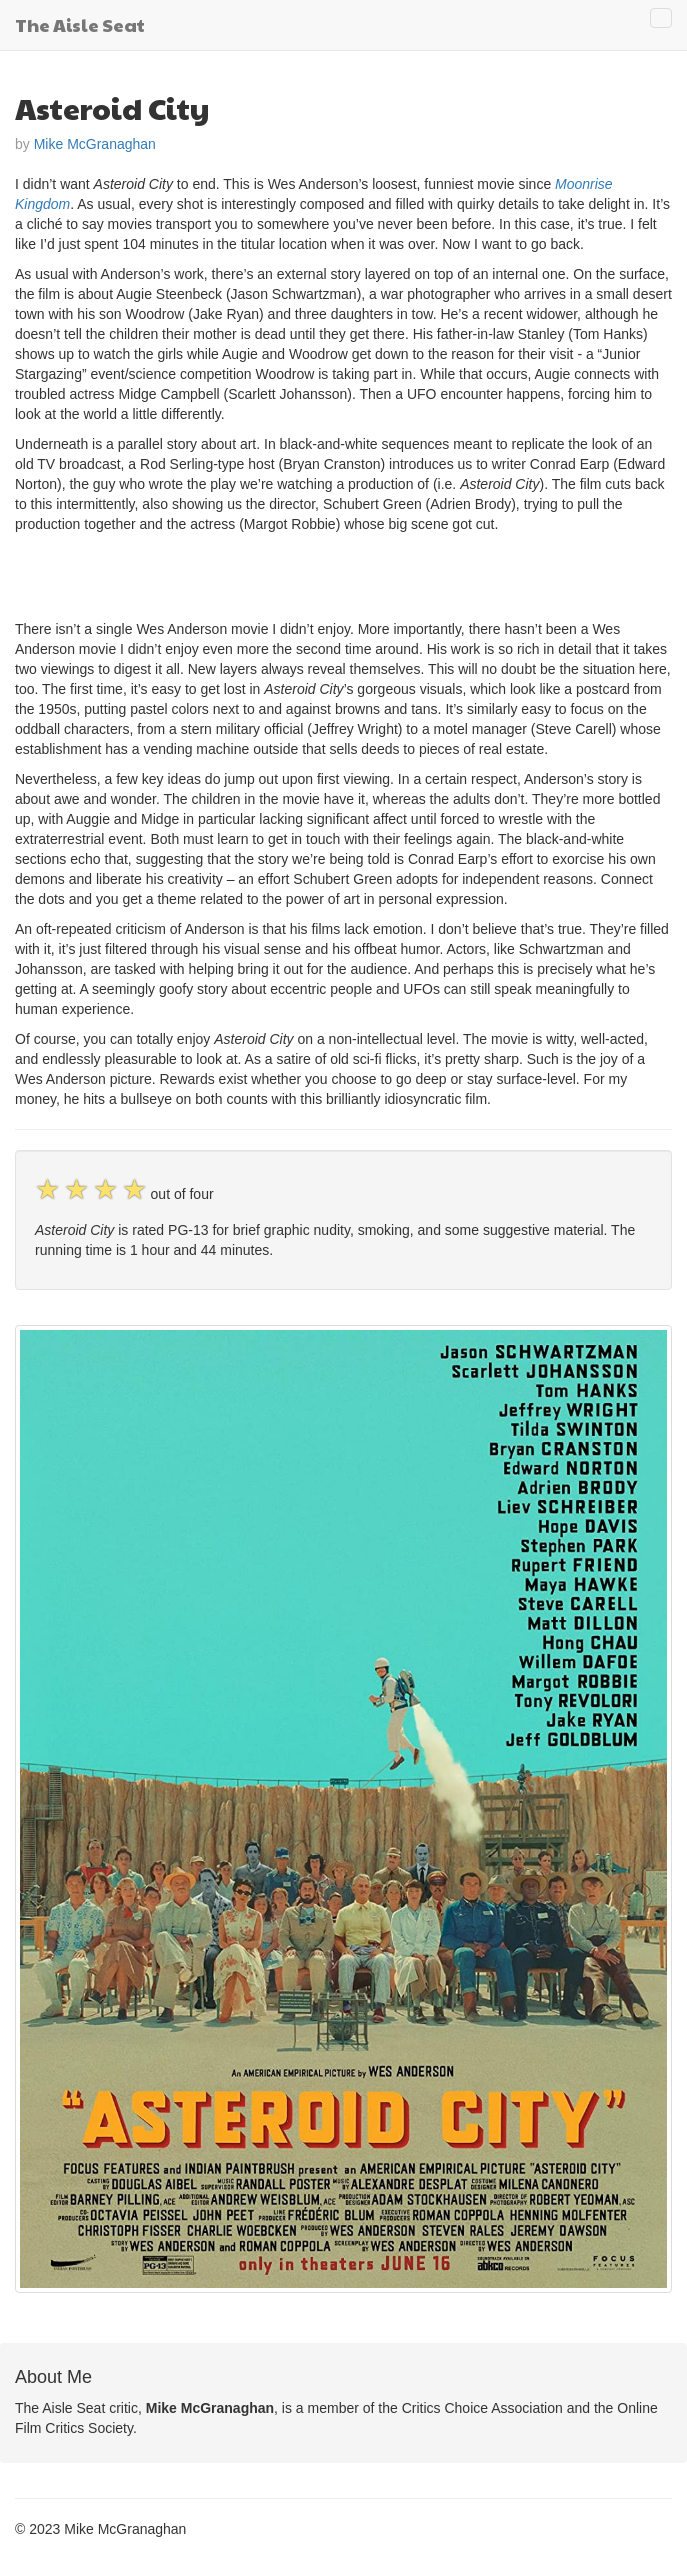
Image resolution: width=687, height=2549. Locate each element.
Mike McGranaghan (95, 144)
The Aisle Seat (80, 24)
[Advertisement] (249, 574)
